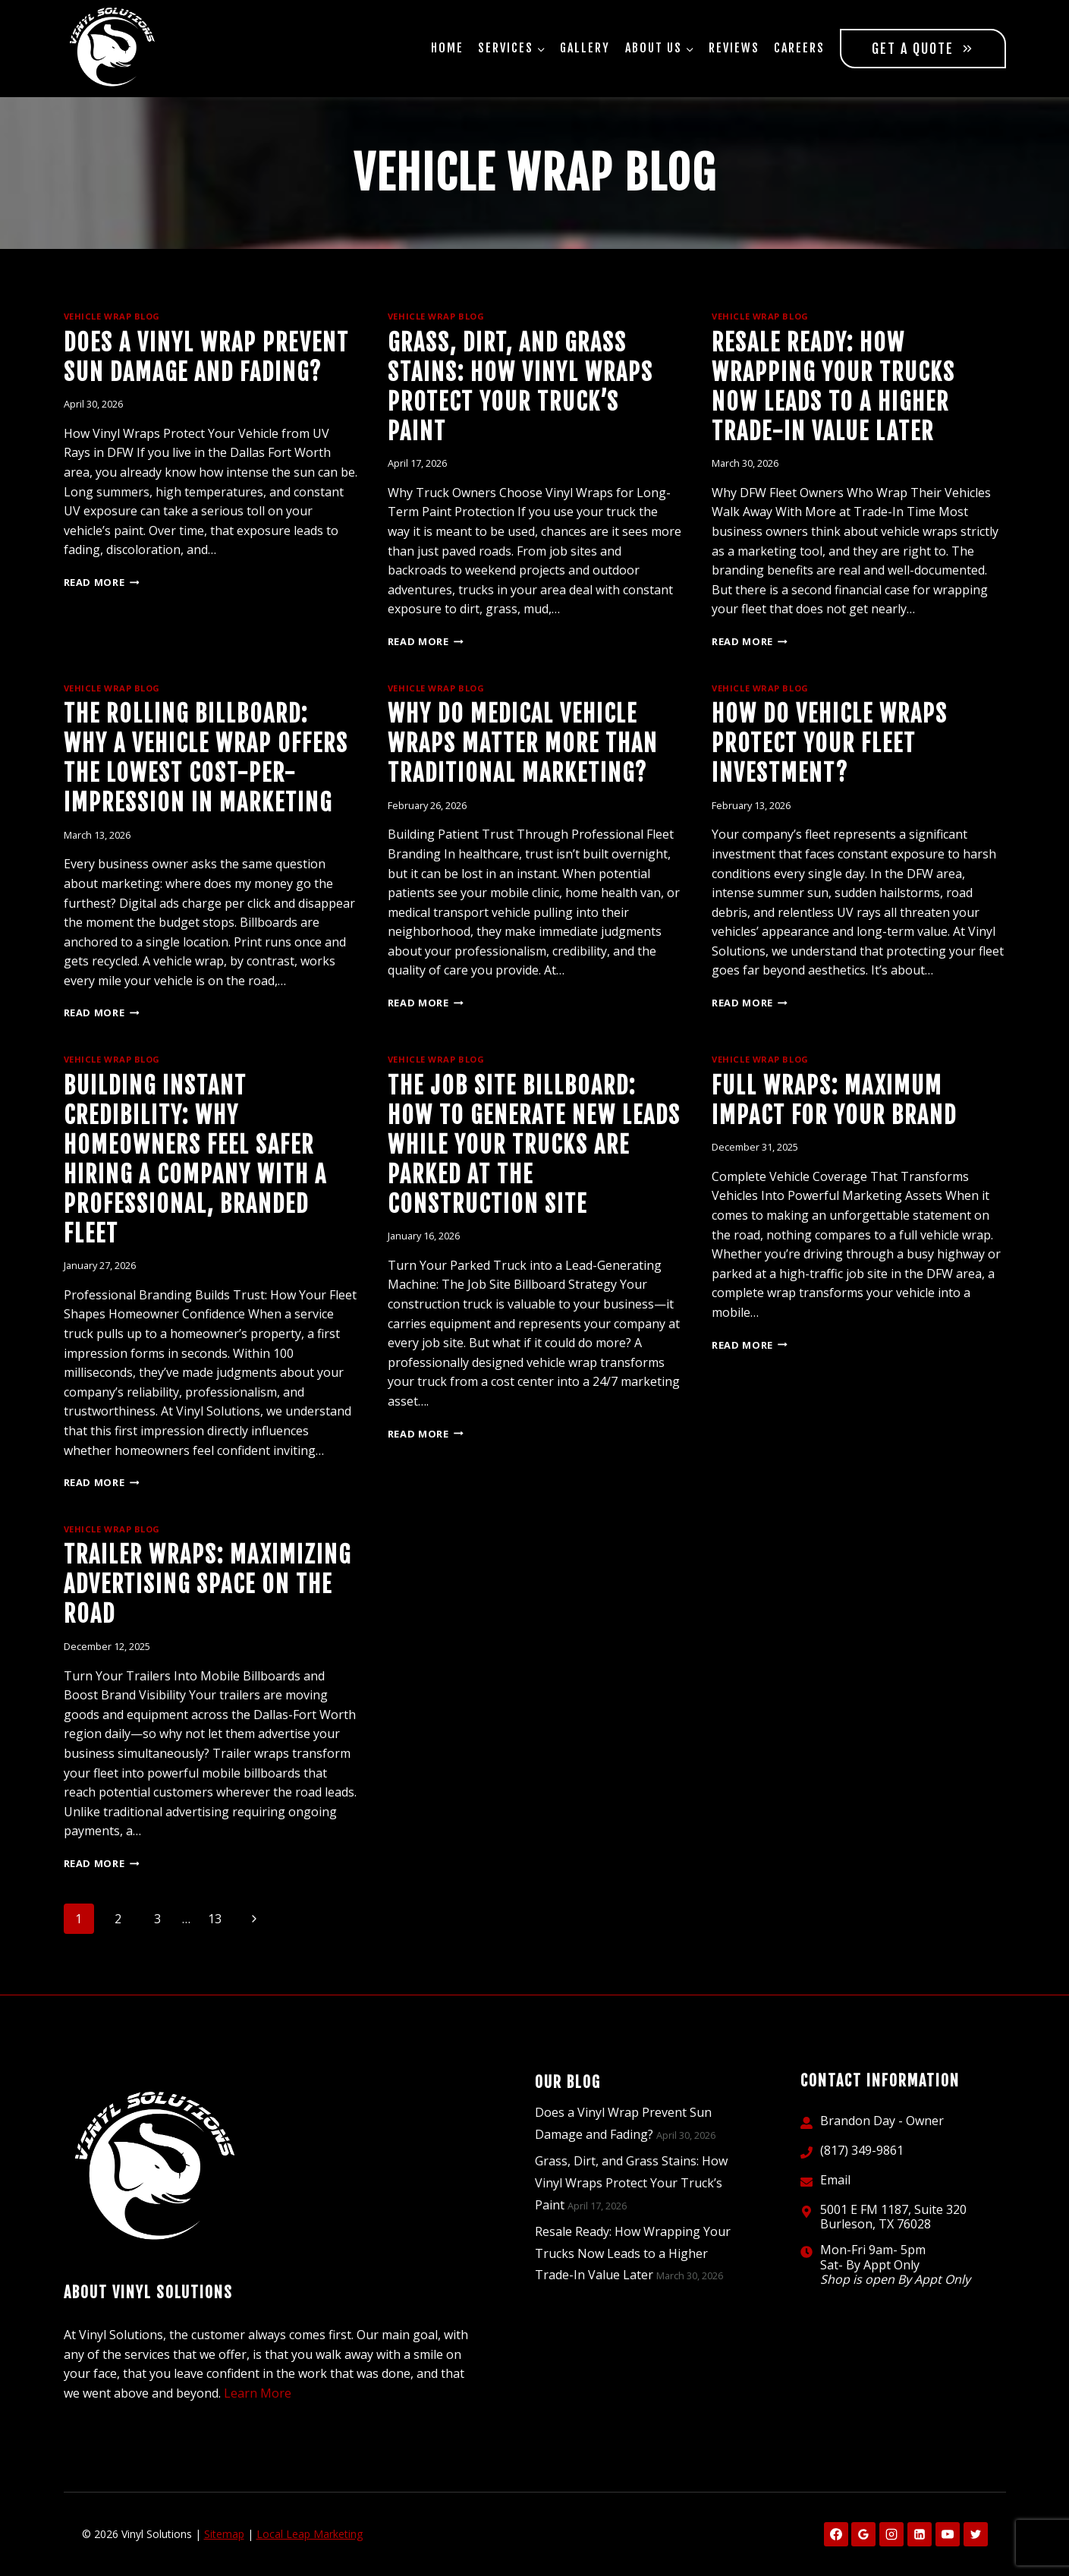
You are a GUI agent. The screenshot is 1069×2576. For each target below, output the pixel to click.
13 (215, 1918)
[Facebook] (836, 2534)
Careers (799, 47)
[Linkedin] (919, 2534)
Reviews (734, 47)
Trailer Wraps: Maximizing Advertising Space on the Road (207, 1584)
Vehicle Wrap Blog (112, 316)
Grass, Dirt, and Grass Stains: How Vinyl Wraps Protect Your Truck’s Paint (631, 2182)
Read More (102, 582)
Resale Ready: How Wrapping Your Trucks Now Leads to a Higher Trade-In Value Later (633, 2253)
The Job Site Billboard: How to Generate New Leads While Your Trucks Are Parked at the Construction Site (534, 1145)
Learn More (257, 2393)
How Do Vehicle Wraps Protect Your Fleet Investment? (830, 743)
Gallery (585, 47)
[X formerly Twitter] (976, 2534)
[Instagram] (891, 2534)
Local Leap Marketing (309, 2534)
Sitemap (224, 2534)
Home (447, 47)
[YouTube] (947, 2534)
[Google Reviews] (863, 2534)
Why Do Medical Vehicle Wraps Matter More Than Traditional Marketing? (523, 743)
